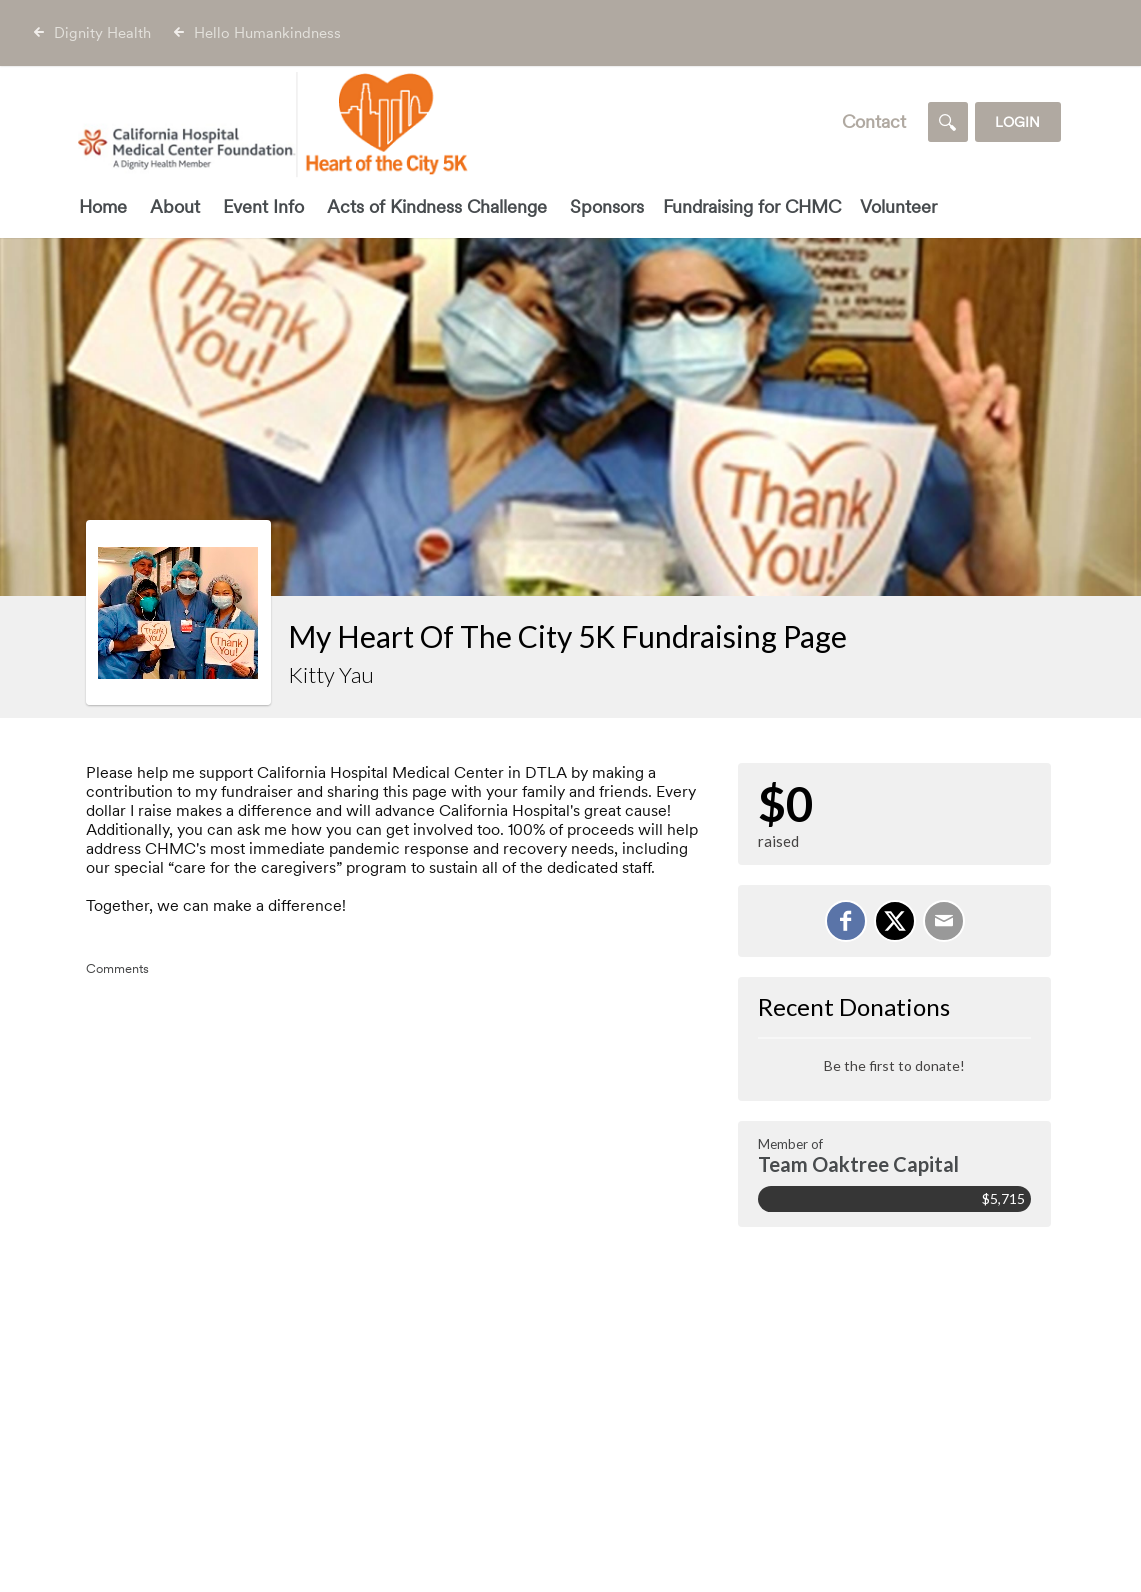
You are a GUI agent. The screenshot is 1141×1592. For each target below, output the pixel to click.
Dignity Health (102, 33)
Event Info (263, 206)
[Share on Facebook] (846, 921)
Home (103, 206)
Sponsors (607, 206)
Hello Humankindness (267, 33)
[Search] (948, 122)
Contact (874, 121)
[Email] (944, 921)
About (175, 206)
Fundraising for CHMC (752, 206)
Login (1017, 122)
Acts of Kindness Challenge (437, 206)
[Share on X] (895, 921)
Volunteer (898, 206)
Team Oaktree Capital (858, 1164)
